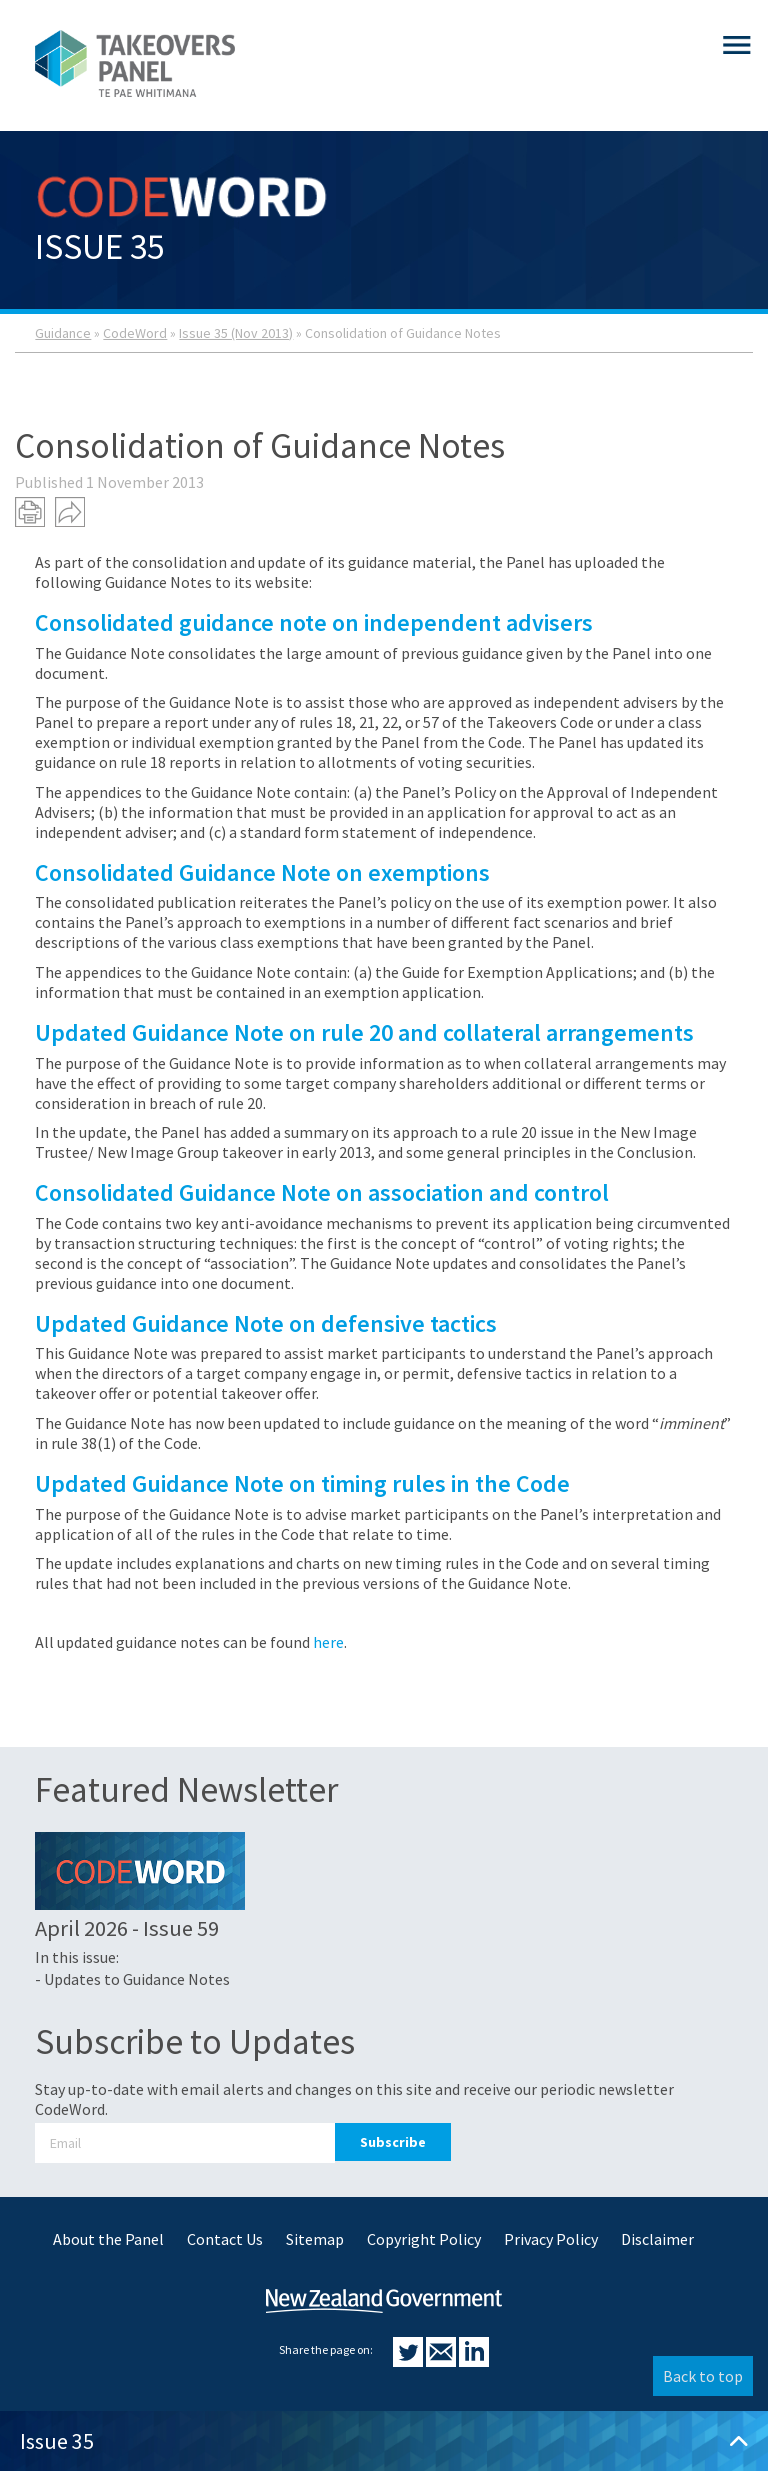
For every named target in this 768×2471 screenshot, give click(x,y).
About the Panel (108, 2239)
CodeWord (135, 333)
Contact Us (225, 2239)
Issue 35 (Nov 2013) (236, 333)
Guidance (63, 333)
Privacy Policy (551, 2239)
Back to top (703, 2376)
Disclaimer (657, 2239)
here (328, 1642)
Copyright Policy (424, 2239)
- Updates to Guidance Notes (132, 1979)
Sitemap (315, 2239)
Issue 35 (384, 2441)
